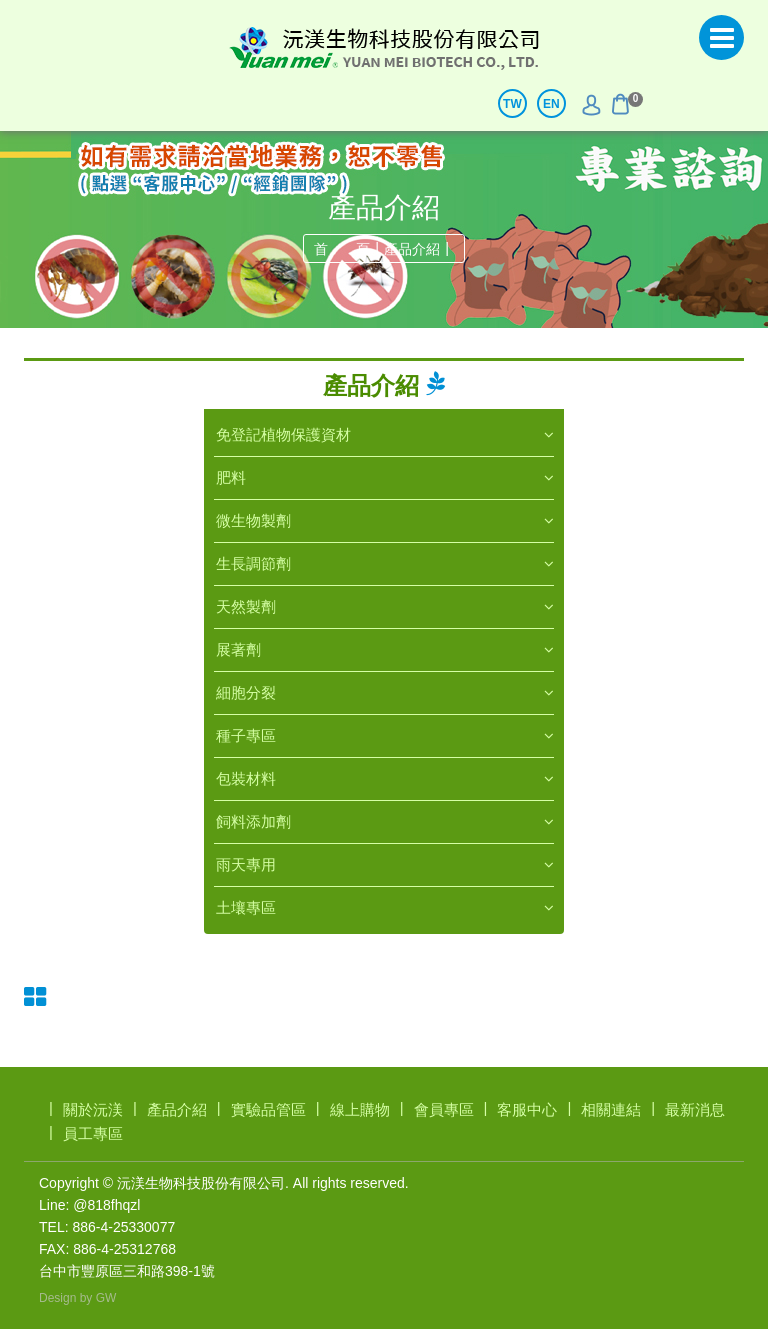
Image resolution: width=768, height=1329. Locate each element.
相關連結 (611, 1109)
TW (512, 104)
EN (551, 104)
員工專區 (93, 1133)
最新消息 (695, 1109)
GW (106, 1298)
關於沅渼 (93, 1109)
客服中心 (527, 1109)
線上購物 (360, 1109)
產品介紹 (412, 249)
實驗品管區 (268, 1109)
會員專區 (444, 1109)
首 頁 (342, 249)
